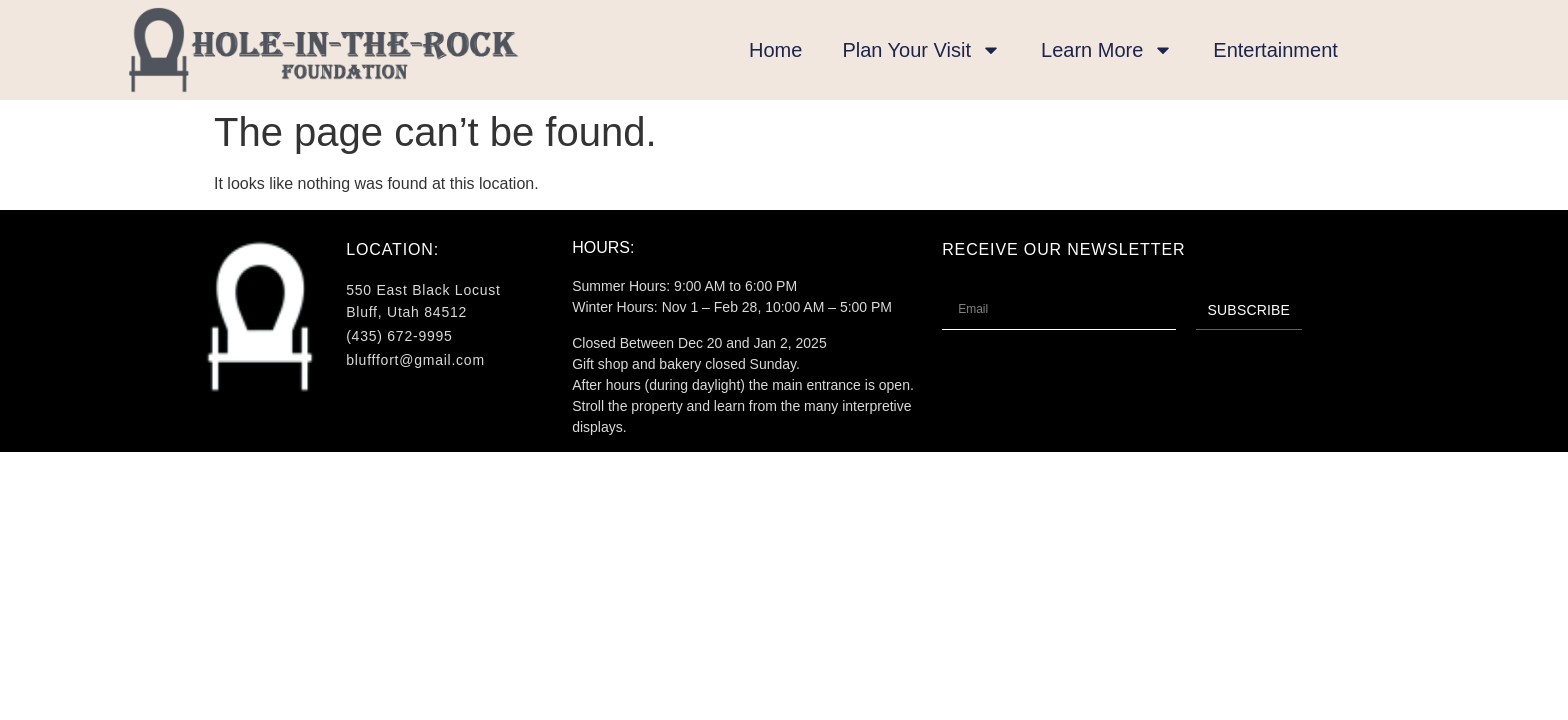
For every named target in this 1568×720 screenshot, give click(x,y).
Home (775, 50)
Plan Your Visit (921, 50)
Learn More (1107, 50)
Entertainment (1275, 50)
